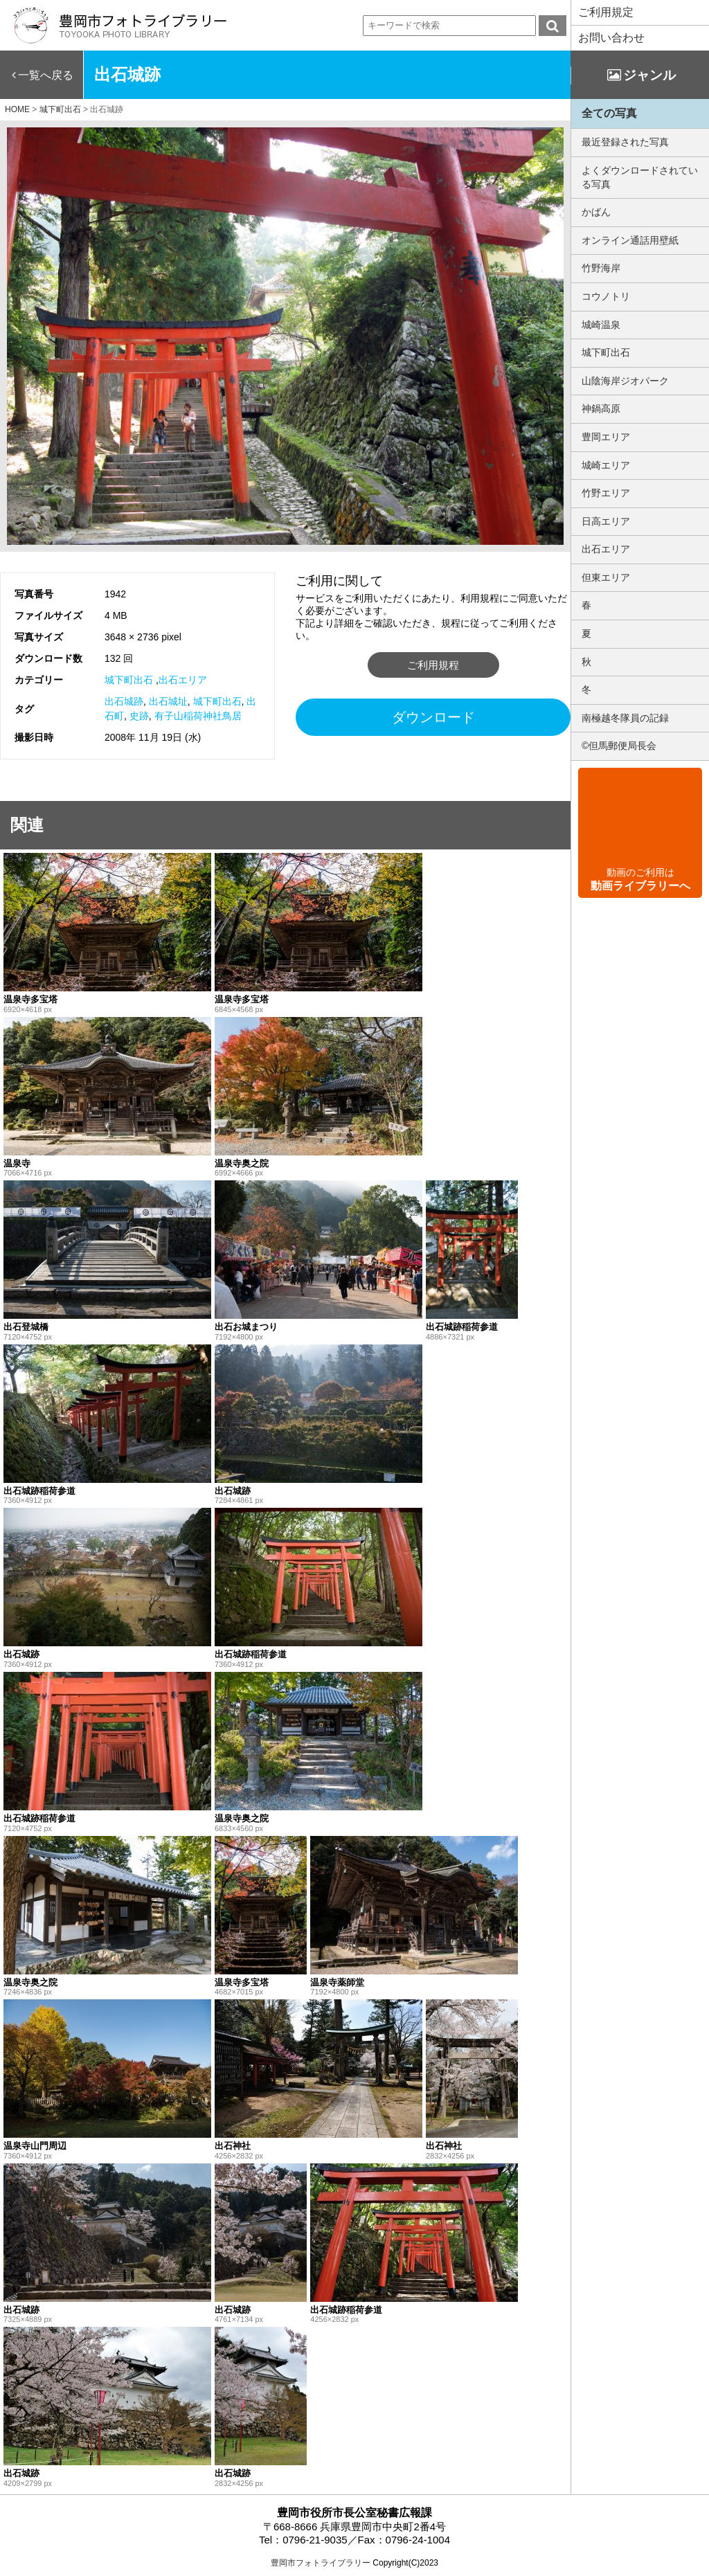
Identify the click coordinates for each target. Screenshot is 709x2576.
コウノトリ (606, 296)
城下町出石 (129, 679)
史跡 (139, 715)
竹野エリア (606, 492)
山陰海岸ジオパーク (625, 380)
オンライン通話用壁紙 (630, 240)
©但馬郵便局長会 (619, 745)
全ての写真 (609, 113)
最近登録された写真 (625, 141)
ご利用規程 (433, 665)
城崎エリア (606, 465)
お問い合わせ (611, 38)
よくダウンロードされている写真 (640, 177)
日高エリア (606, 521)
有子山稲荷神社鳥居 (198, 715)
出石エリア (183, 679)
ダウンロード (433, 717)
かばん (596, 211)
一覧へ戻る (45, 75)
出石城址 (168, 701)
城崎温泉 (601, 324)
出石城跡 (124, 701)
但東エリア (606, 577)
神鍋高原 (601, 408)
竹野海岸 (601, 267)
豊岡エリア (606, 436)
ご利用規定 (606, 12)
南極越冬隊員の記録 (625, 717)
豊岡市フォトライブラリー (320, 2563)
